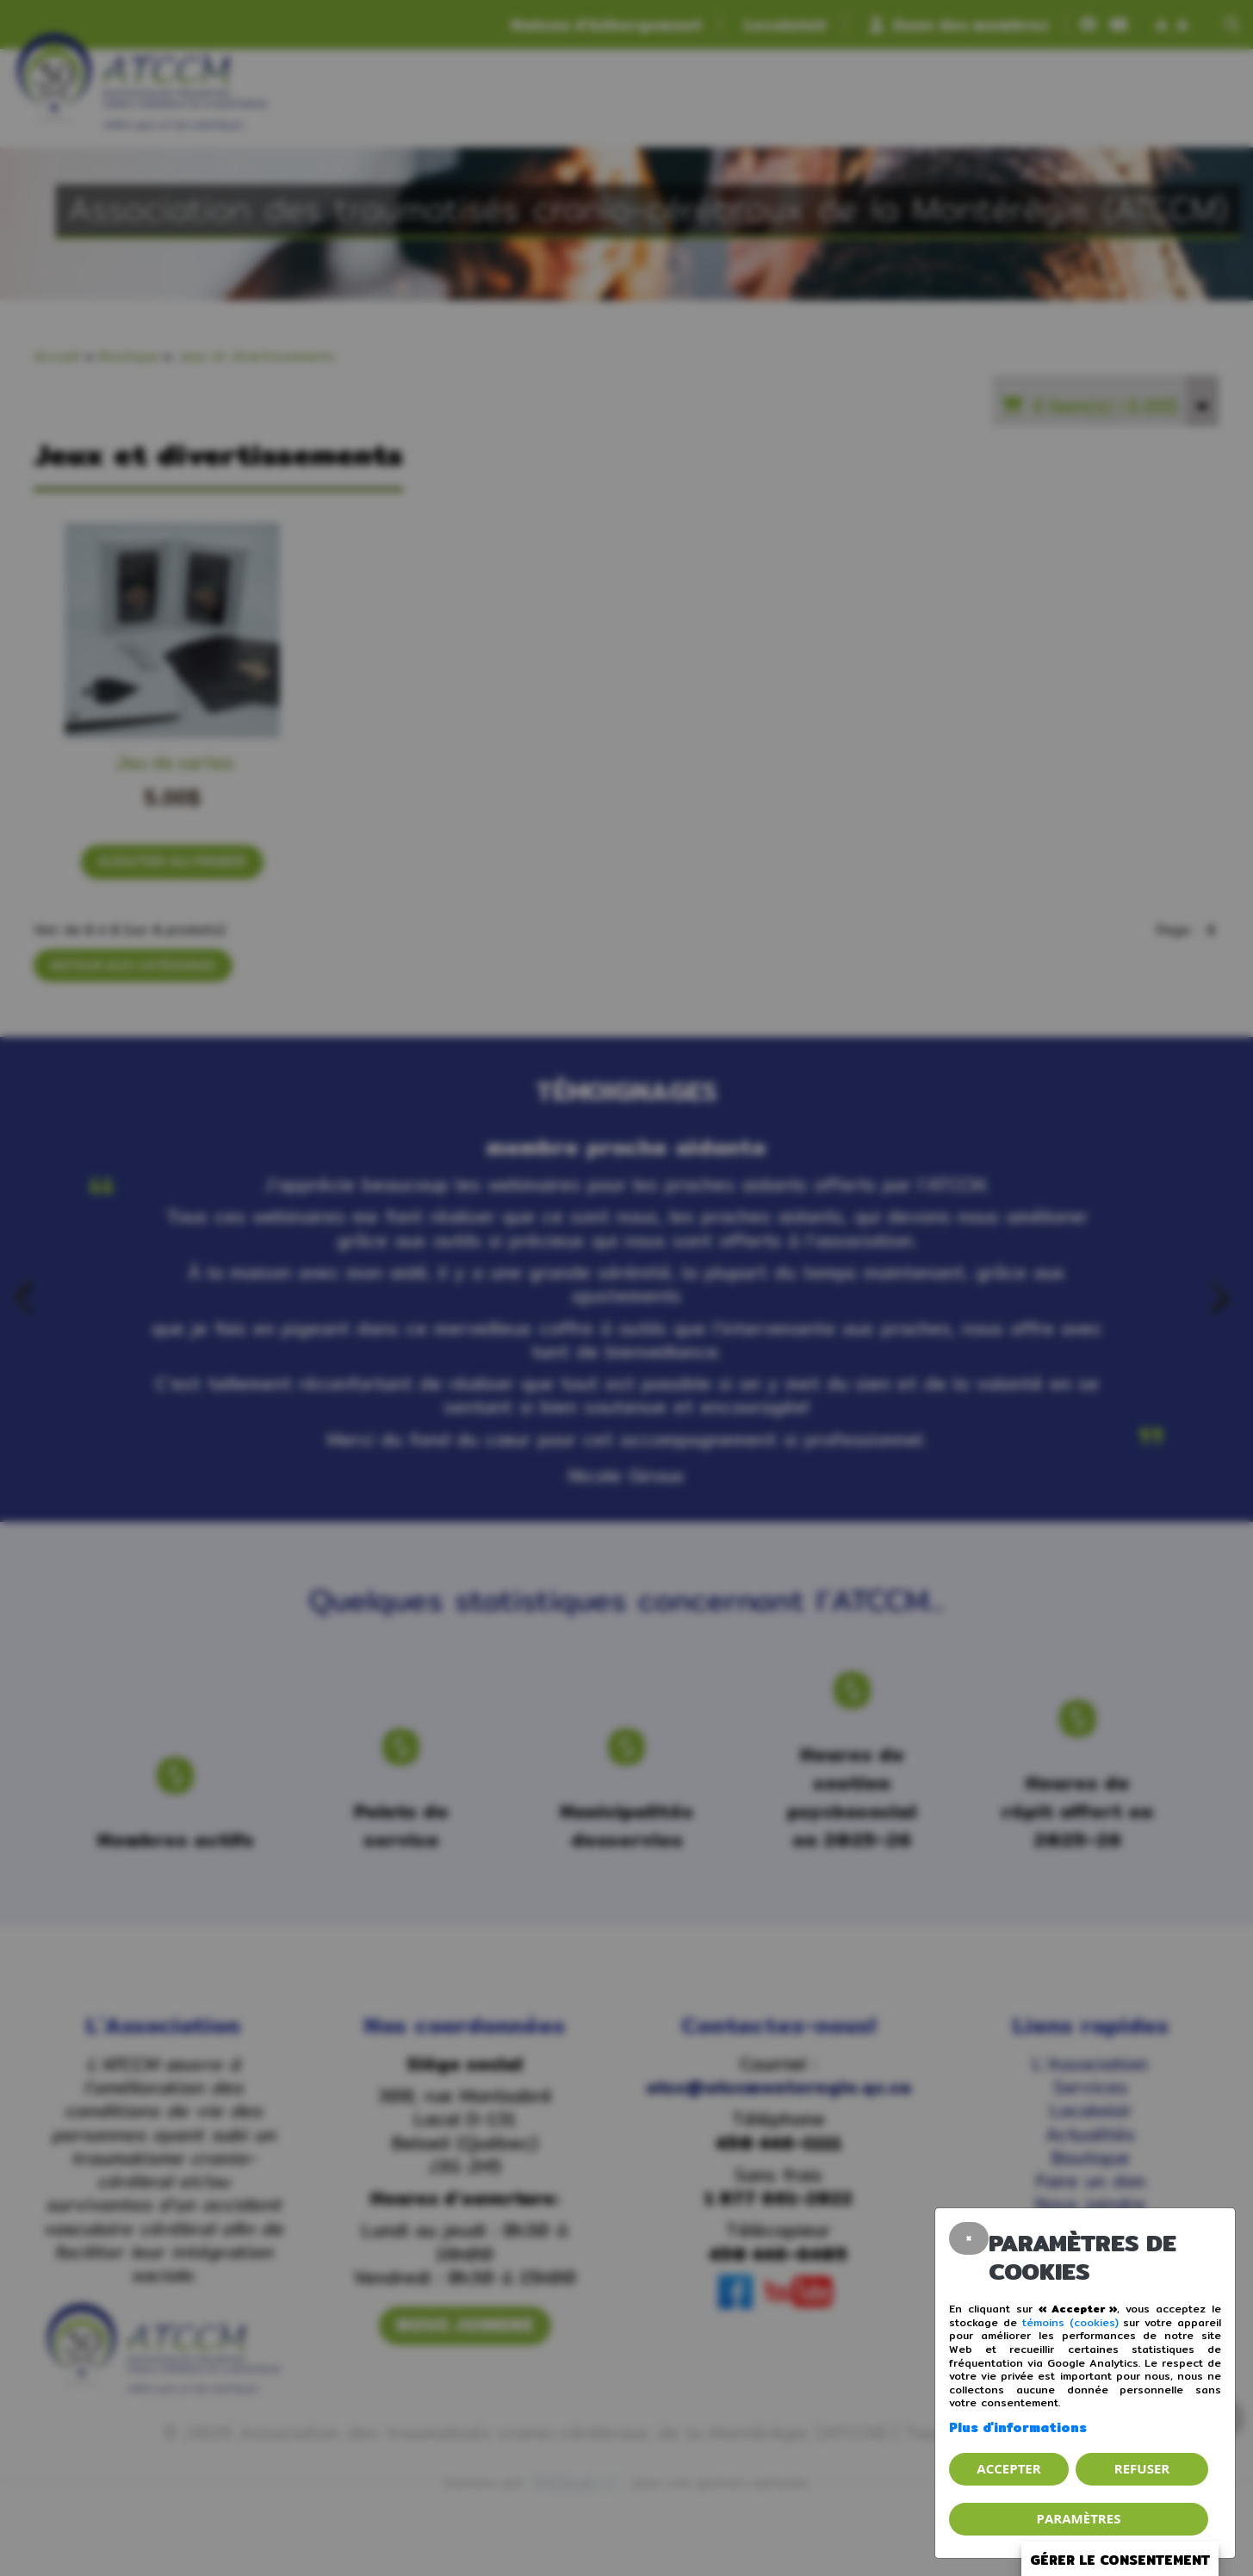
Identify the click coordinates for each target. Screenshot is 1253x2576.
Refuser (1141, 2468)
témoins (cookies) (1070, 2322)
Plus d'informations (1018, 2427)
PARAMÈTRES (1079, 2518)
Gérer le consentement (1120, 2560)
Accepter (1008, 2468)
